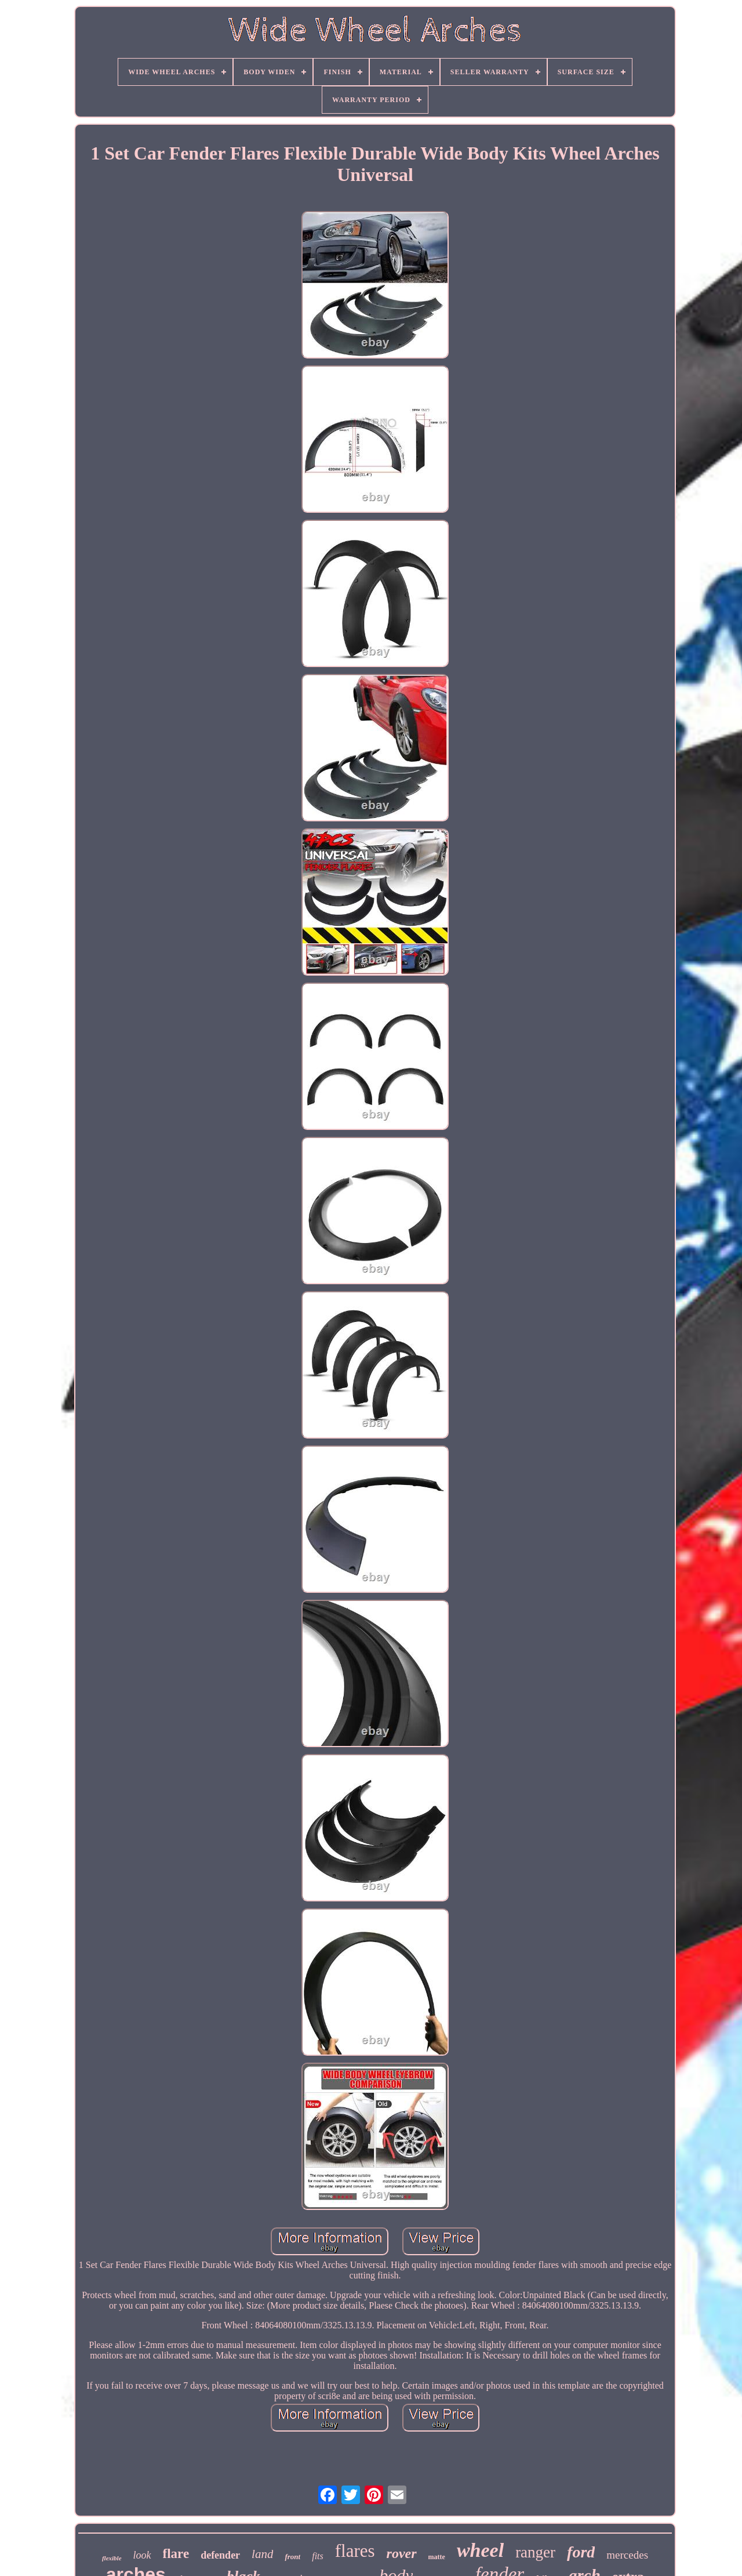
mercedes (627, 2555)
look (142, 2555)
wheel (480, 2550)
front (292, 2556)
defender (220, 2555)
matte (436, 2557)
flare (176, 2553)
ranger (535, 2552)
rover (402, 2553)
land (262, 2554)
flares (355, 2551)
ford (581, 2552)
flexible (112, 2558)
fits (317, 2556)
